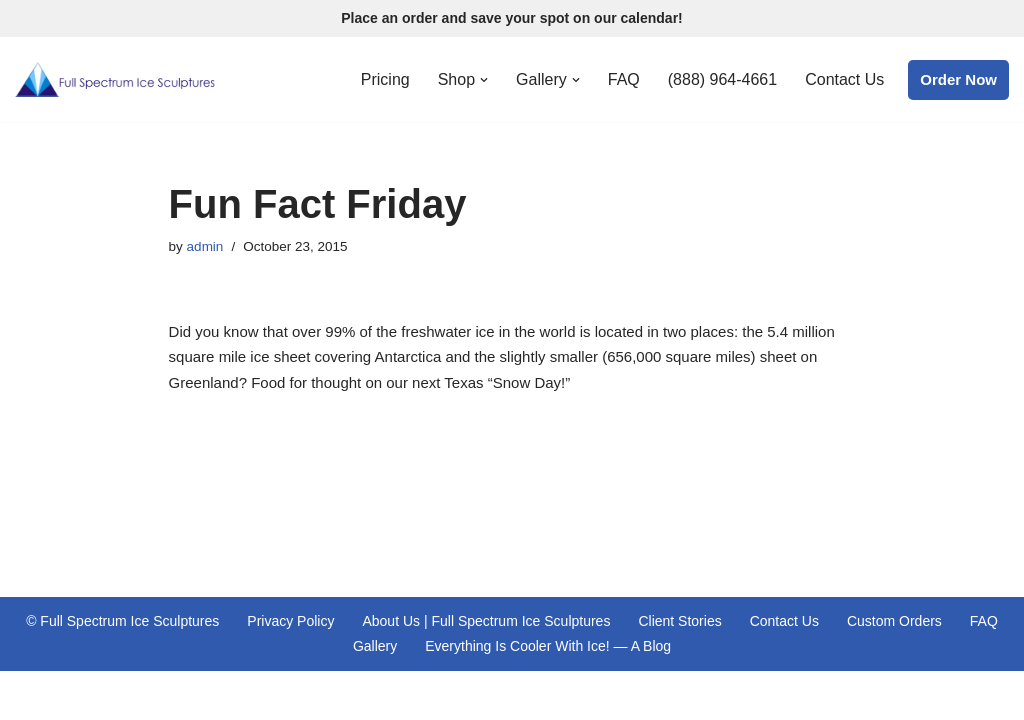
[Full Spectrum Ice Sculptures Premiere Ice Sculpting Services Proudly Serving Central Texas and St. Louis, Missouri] (115, 79)
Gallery (375, 646)
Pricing (385, 79)
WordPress (183, 695)
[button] (484, 80)
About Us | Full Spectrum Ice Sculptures (486, 621)
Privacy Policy (290, 621)
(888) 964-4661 (722, 79)
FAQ (624, 79)
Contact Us (844, 79)
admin (205, 246)
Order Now (958, 79)
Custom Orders (894, 621)
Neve (32, 695)
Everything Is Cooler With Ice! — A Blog (548, 646)
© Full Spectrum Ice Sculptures (122, 621)
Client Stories (679, 621)
